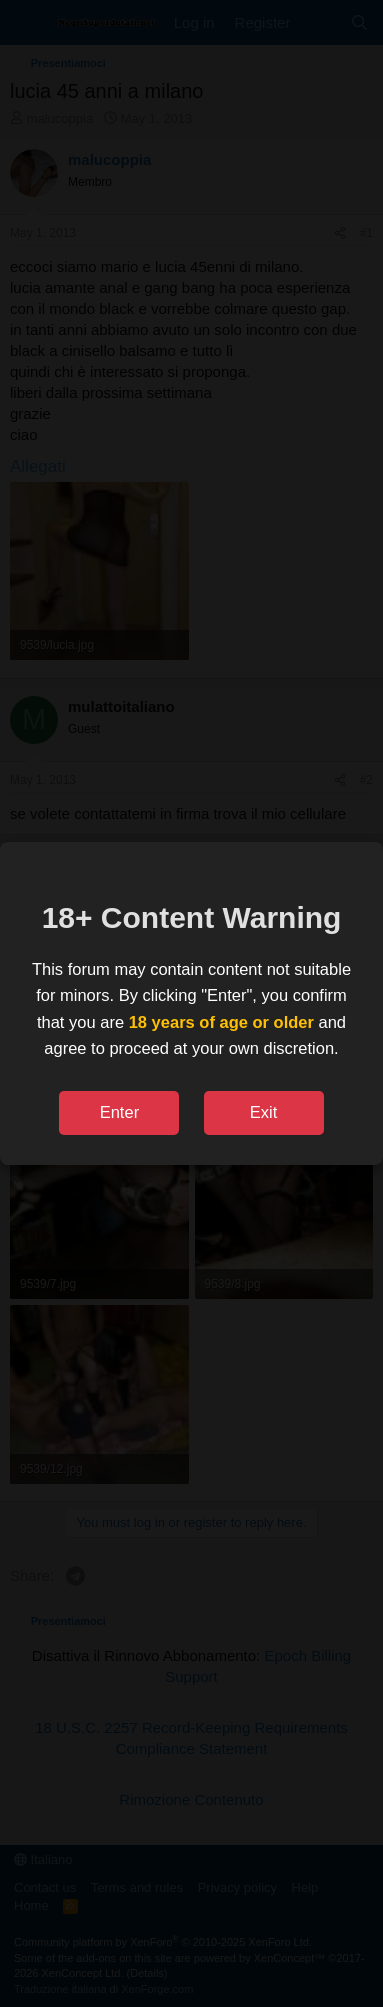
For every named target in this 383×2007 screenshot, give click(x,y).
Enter (119, 1112)
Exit (264, 1112)
